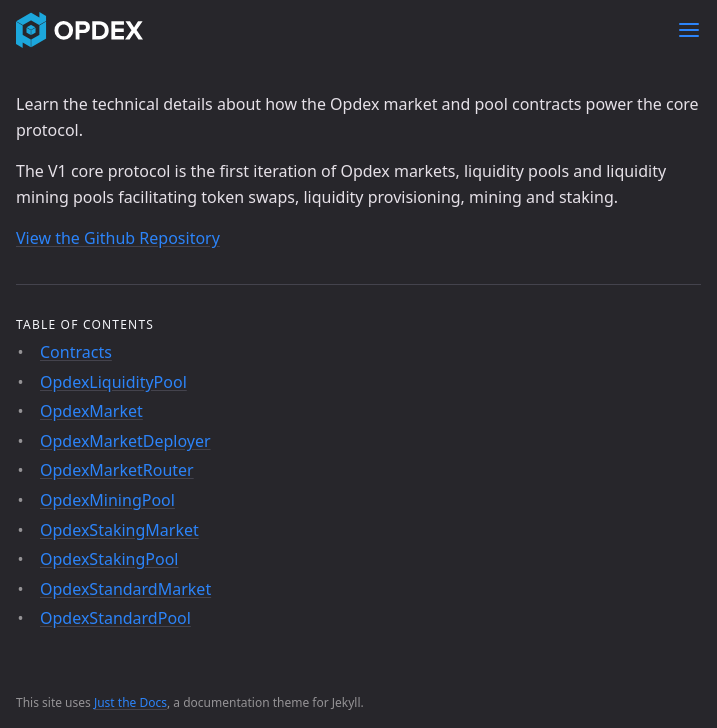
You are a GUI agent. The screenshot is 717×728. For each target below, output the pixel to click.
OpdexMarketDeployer (125, 441)
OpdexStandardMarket (125, 589)
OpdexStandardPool (115, 618)
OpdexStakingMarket (119, 530)
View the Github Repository (118, 238)
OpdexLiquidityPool (113, 382)
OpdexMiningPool (107, 500)
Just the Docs (130, 702)
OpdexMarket (91, 411)
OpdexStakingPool (109, 559)
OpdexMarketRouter (117, 470)
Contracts (76, 352)
